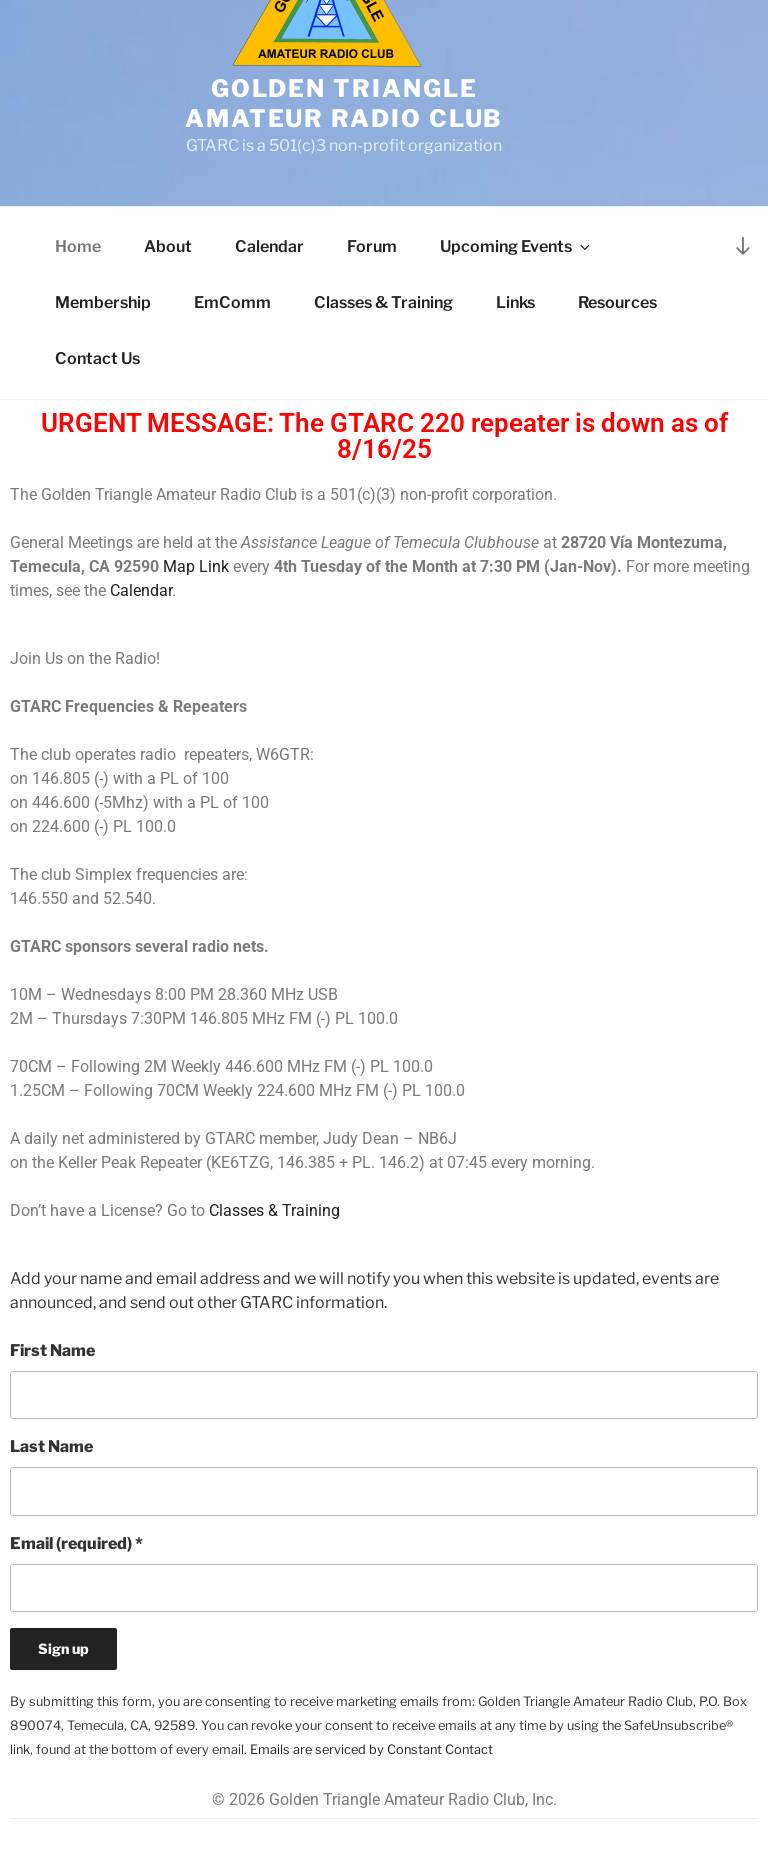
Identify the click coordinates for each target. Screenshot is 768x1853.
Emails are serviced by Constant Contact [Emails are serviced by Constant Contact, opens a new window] (371, 1749)
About (168, 246)
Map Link (196, 566)
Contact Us (97, 358)
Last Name (51, 1446)
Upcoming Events (516, 246)
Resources (617, 302)
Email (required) (76, 1543)
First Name (52, 1350)
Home (78, 246)
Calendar (269, 246)
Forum (372, 246)
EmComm (232, 302)
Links (515, 302)
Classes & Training (383, 302)
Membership (103, 302)
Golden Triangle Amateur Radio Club (344, 103)
